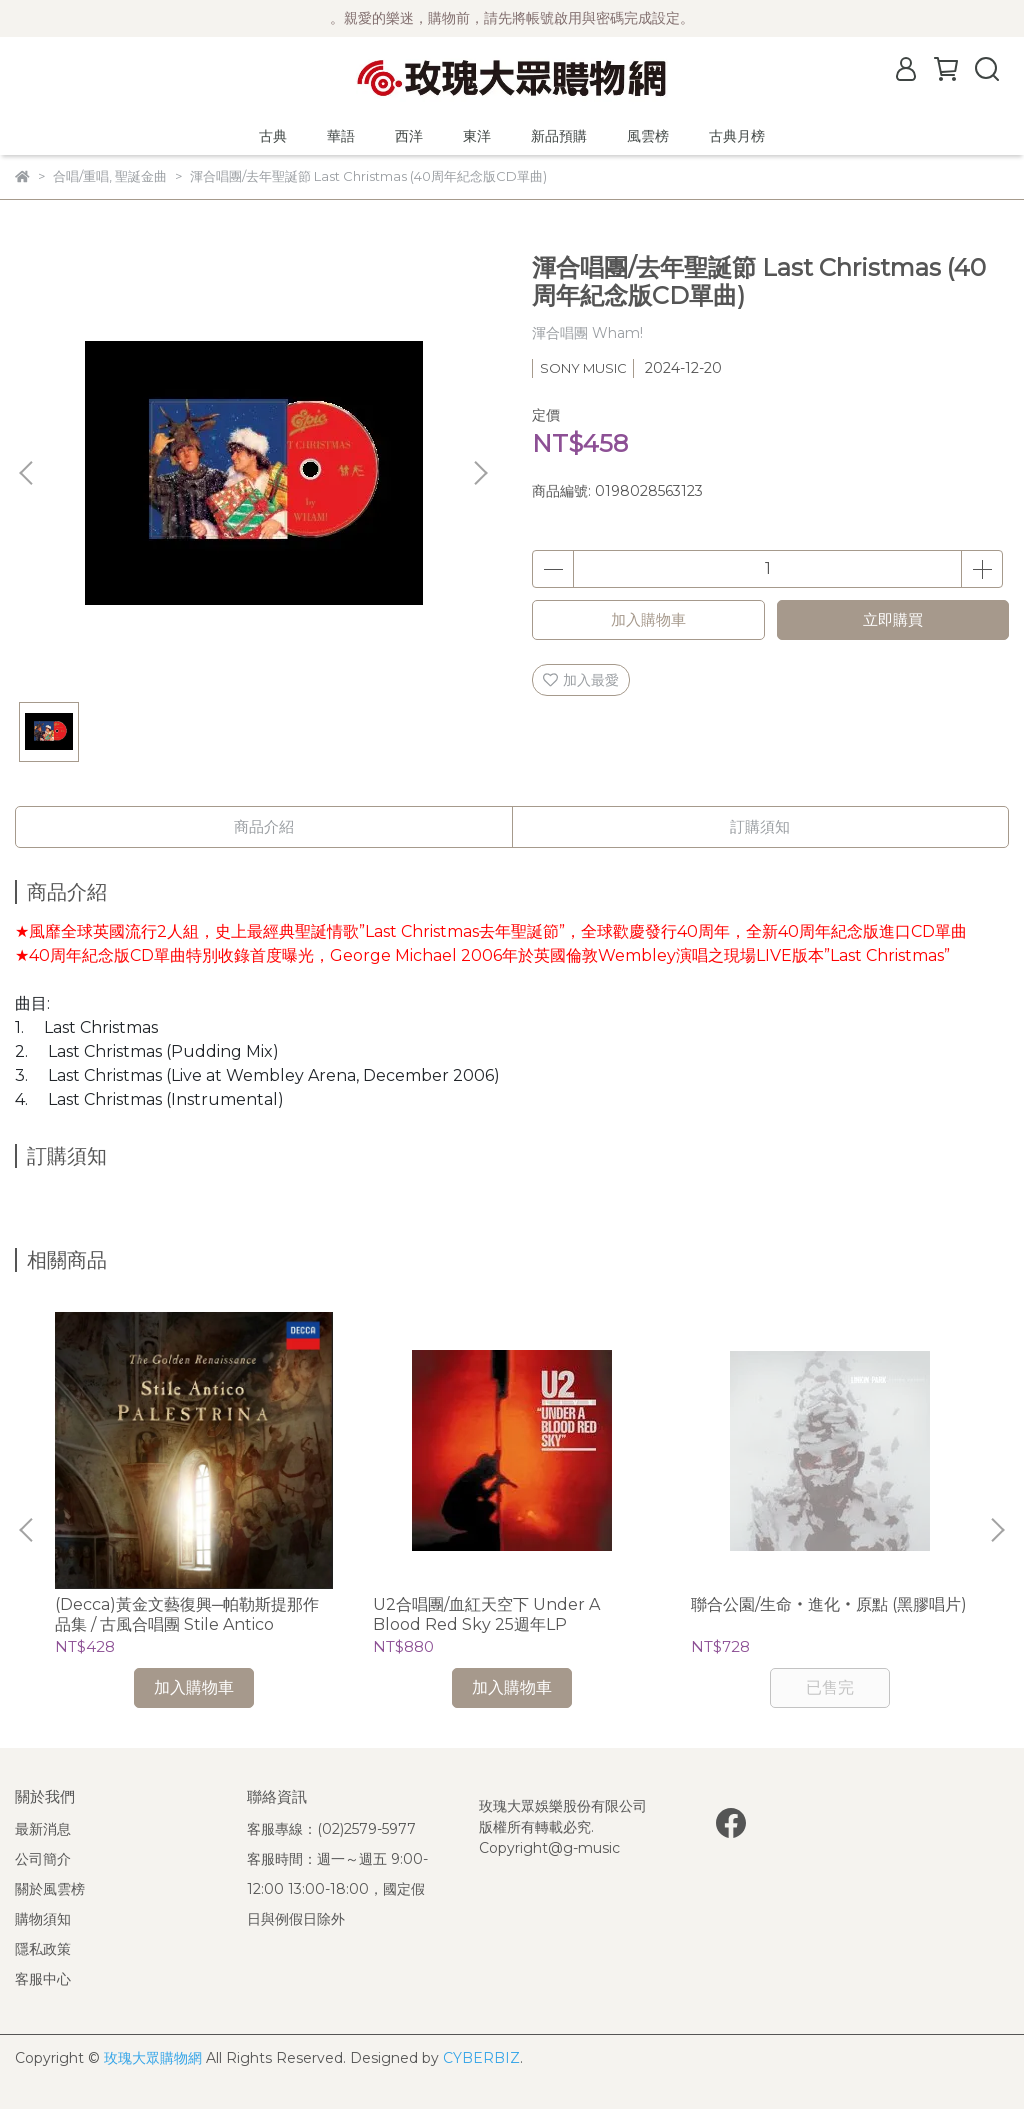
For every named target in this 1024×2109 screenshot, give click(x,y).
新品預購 (559, 136)
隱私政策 (43, 1949)
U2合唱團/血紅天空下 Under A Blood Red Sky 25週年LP (486, 1614)
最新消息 (43, 1829)
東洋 (477, 136)
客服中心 (43, 1979)
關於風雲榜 (50, 1889)
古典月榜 (737, 136)
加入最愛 (581, 680)
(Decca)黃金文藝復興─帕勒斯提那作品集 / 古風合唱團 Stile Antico (187, 1614)
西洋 (409, 136)
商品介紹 (264, 826)
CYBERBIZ (481, 2058)
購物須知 (43, 1919)
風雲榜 (648, 136)
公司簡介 (43, 1859)
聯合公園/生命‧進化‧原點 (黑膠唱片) (829, 1604)
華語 (341, 136)
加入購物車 (648, 619)
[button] (480, 473)
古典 (273, 136)
